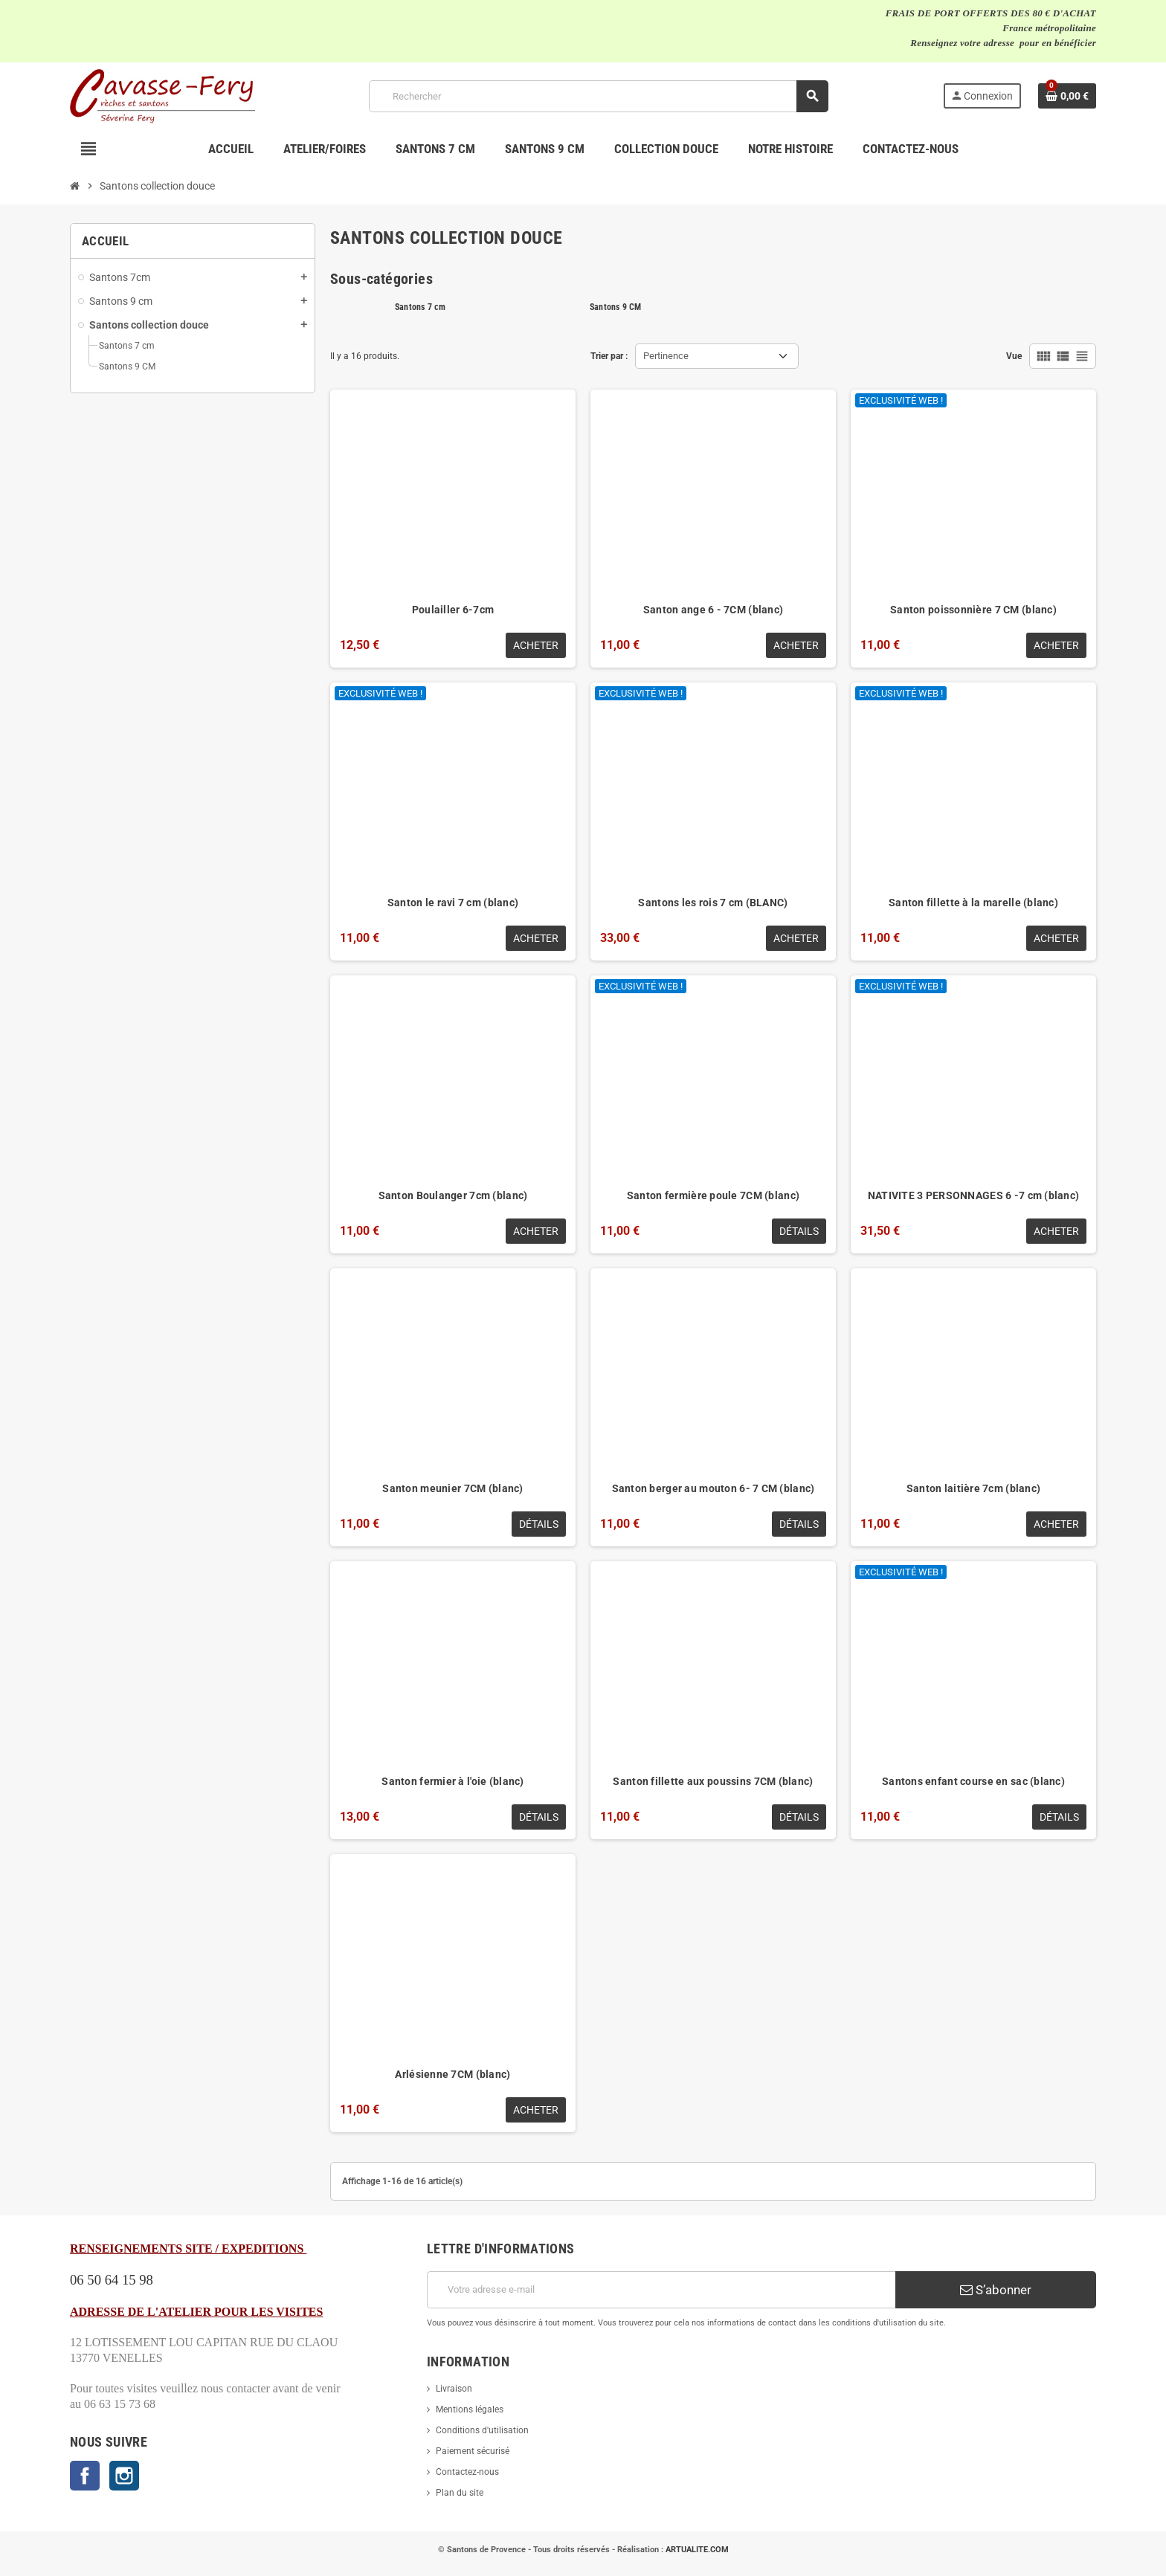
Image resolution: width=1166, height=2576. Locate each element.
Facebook (85, 2476)
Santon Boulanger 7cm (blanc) (453, 1195)
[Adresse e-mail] (661, 2289)
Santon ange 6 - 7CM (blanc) (713, 610)
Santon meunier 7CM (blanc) (452, 1488)
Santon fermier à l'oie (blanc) (452, 1781)
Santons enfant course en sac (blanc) (973, 1781)
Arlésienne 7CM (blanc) (452, 2074)
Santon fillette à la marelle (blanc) (973, 902)
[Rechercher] (598, 96)
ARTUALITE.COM (697, 2549)
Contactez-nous (467, 2472)
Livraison (454, 2388)
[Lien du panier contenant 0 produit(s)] (1067, 96)
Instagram (124, 2476)
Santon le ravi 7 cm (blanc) (453, 902)
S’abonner (995, 2289)
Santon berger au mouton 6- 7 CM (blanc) (713, 1488)
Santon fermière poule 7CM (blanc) (713, 1195)
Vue (1014, 356)
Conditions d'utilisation (482, 2430)
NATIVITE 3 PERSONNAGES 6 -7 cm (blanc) (974, 1195)
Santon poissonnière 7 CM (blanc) (973, 610)
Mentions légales (469, 2409)
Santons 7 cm (420, 307)
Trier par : (609, 356)
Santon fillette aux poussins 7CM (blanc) (713, 1781)
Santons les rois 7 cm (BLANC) (712, 902)
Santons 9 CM (616, 307)
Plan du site (459, 2493)
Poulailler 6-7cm (453, 610)
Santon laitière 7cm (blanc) (973, 1488)
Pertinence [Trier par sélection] (666, 355)
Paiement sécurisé (472, 2451)
